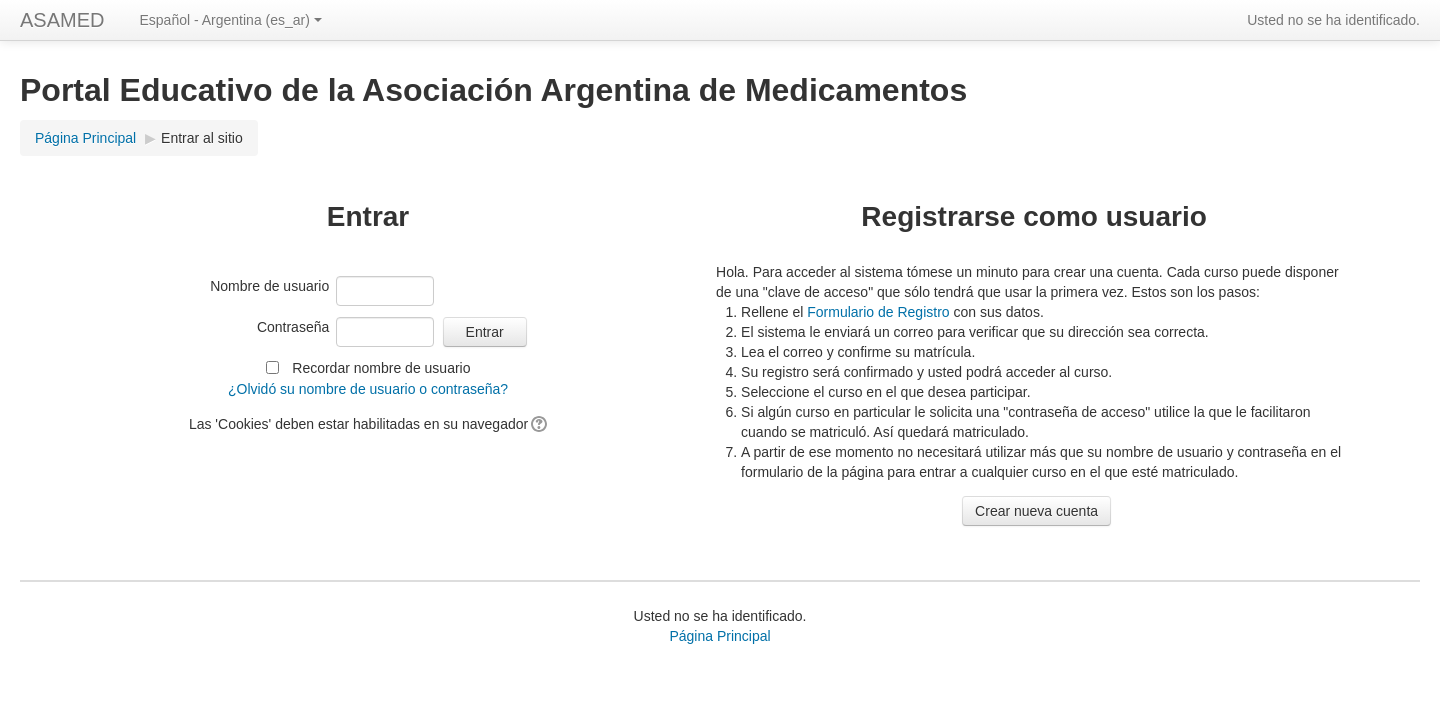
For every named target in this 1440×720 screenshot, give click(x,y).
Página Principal (85, 138)
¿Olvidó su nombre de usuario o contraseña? (368, 389)
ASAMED (62, 20)
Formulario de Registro (878, 312)
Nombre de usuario (269, 286)
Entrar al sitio (202, 138)
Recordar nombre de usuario (381, 368)
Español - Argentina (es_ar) (230, 20)
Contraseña (293, 327)
